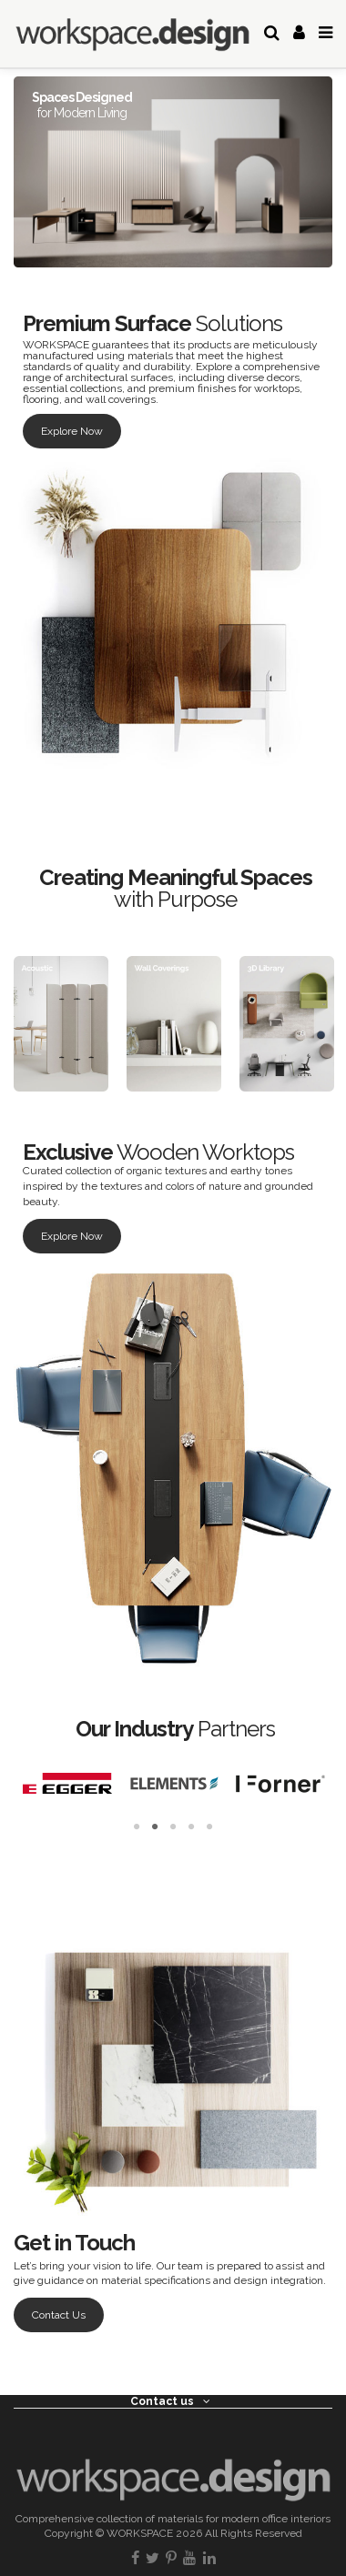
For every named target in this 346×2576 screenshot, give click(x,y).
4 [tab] (191, 1827)
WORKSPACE (140, 2533)
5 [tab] (209, 1827)
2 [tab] (155, 1827)
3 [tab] (173, 1827)
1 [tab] (136, 1827)
